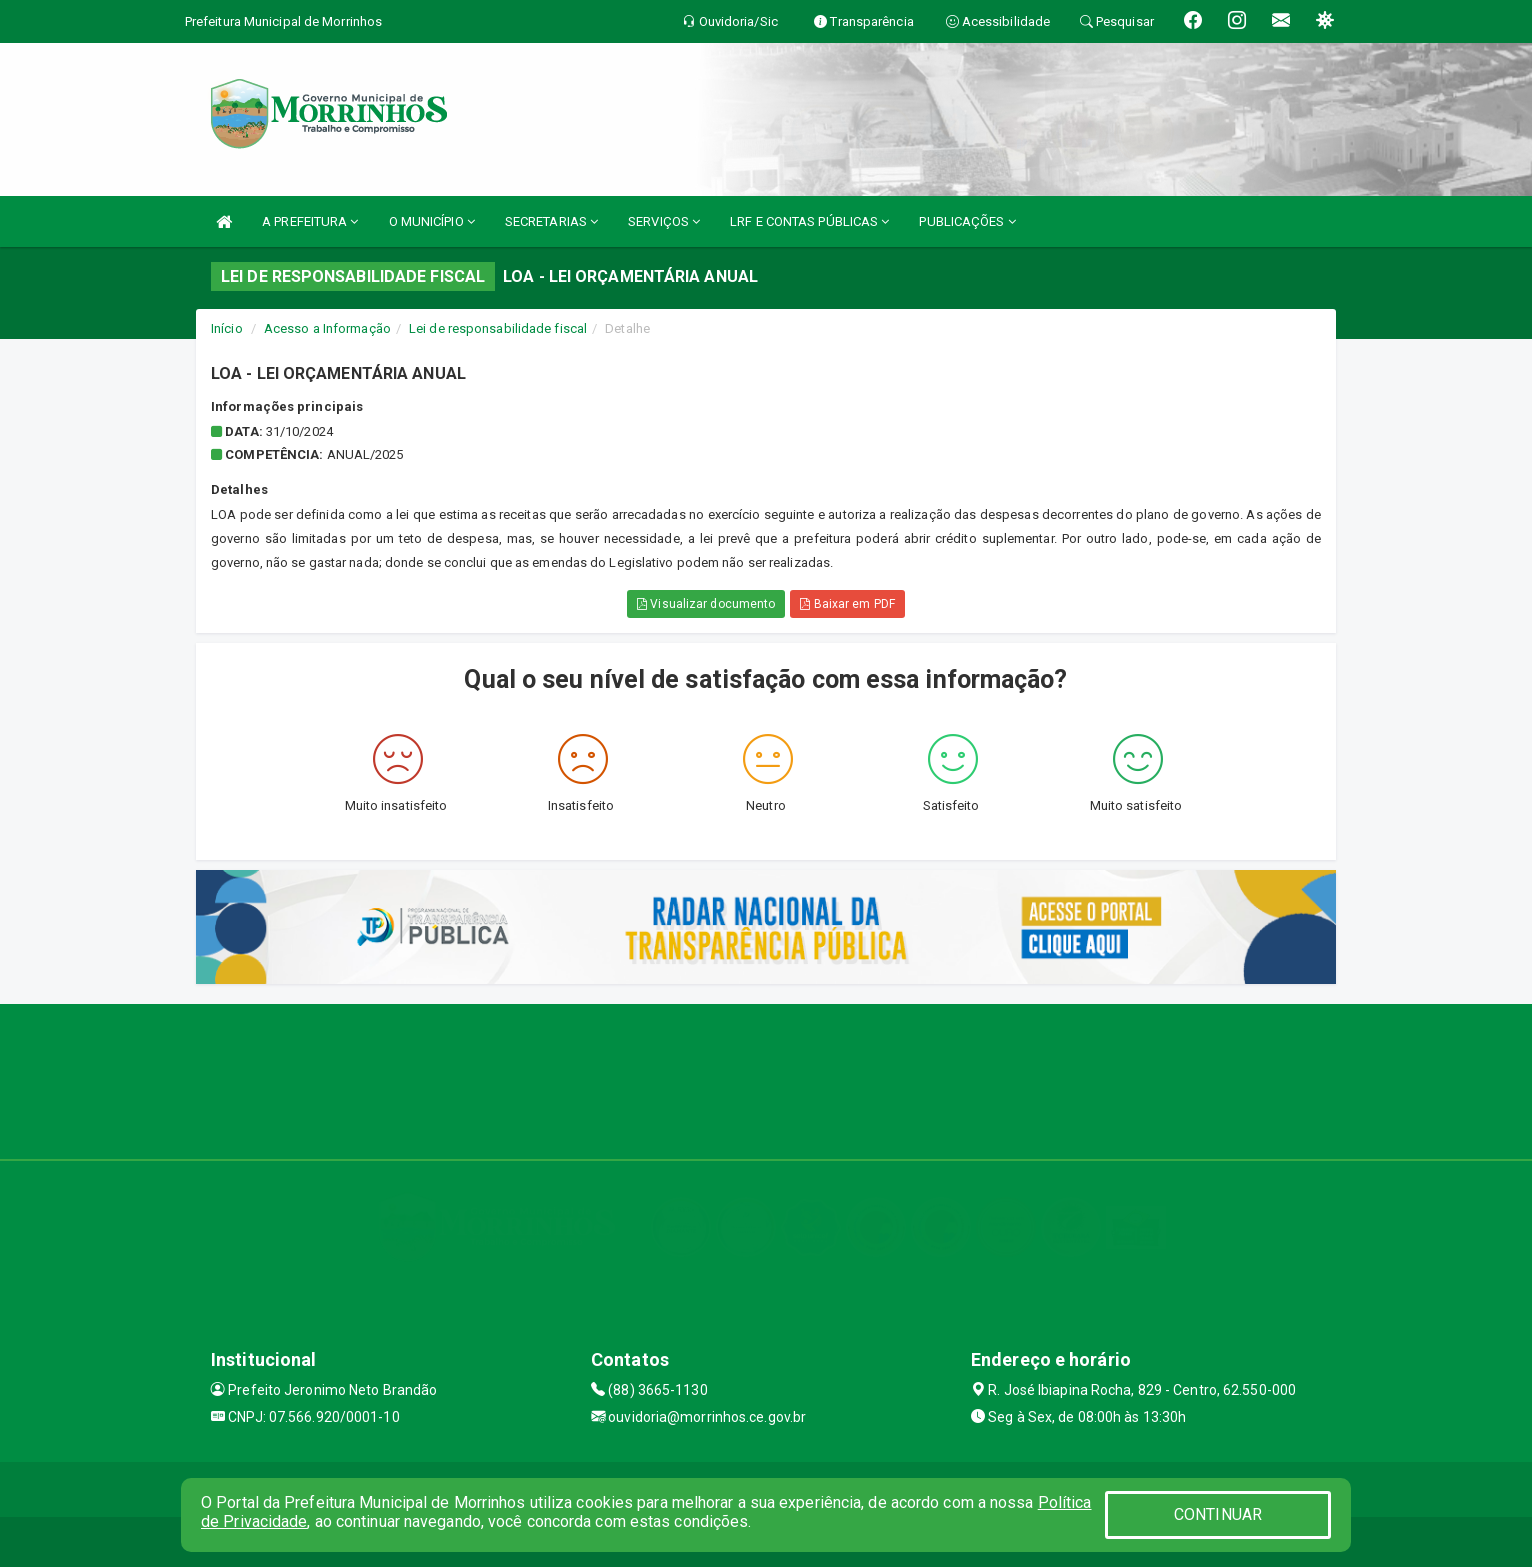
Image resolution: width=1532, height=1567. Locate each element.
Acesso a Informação (327, 328)
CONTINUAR (1218, 1514)
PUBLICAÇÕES (967, 221)
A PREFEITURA (310, 221)
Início (227, 328)
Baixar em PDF (847, 604)
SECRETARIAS (551, 221)
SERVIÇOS (664, 221)
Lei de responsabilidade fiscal (498, 328)
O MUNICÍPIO (432, 221)
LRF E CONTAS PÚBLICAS (809, 221)
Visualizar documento (706, 604)
